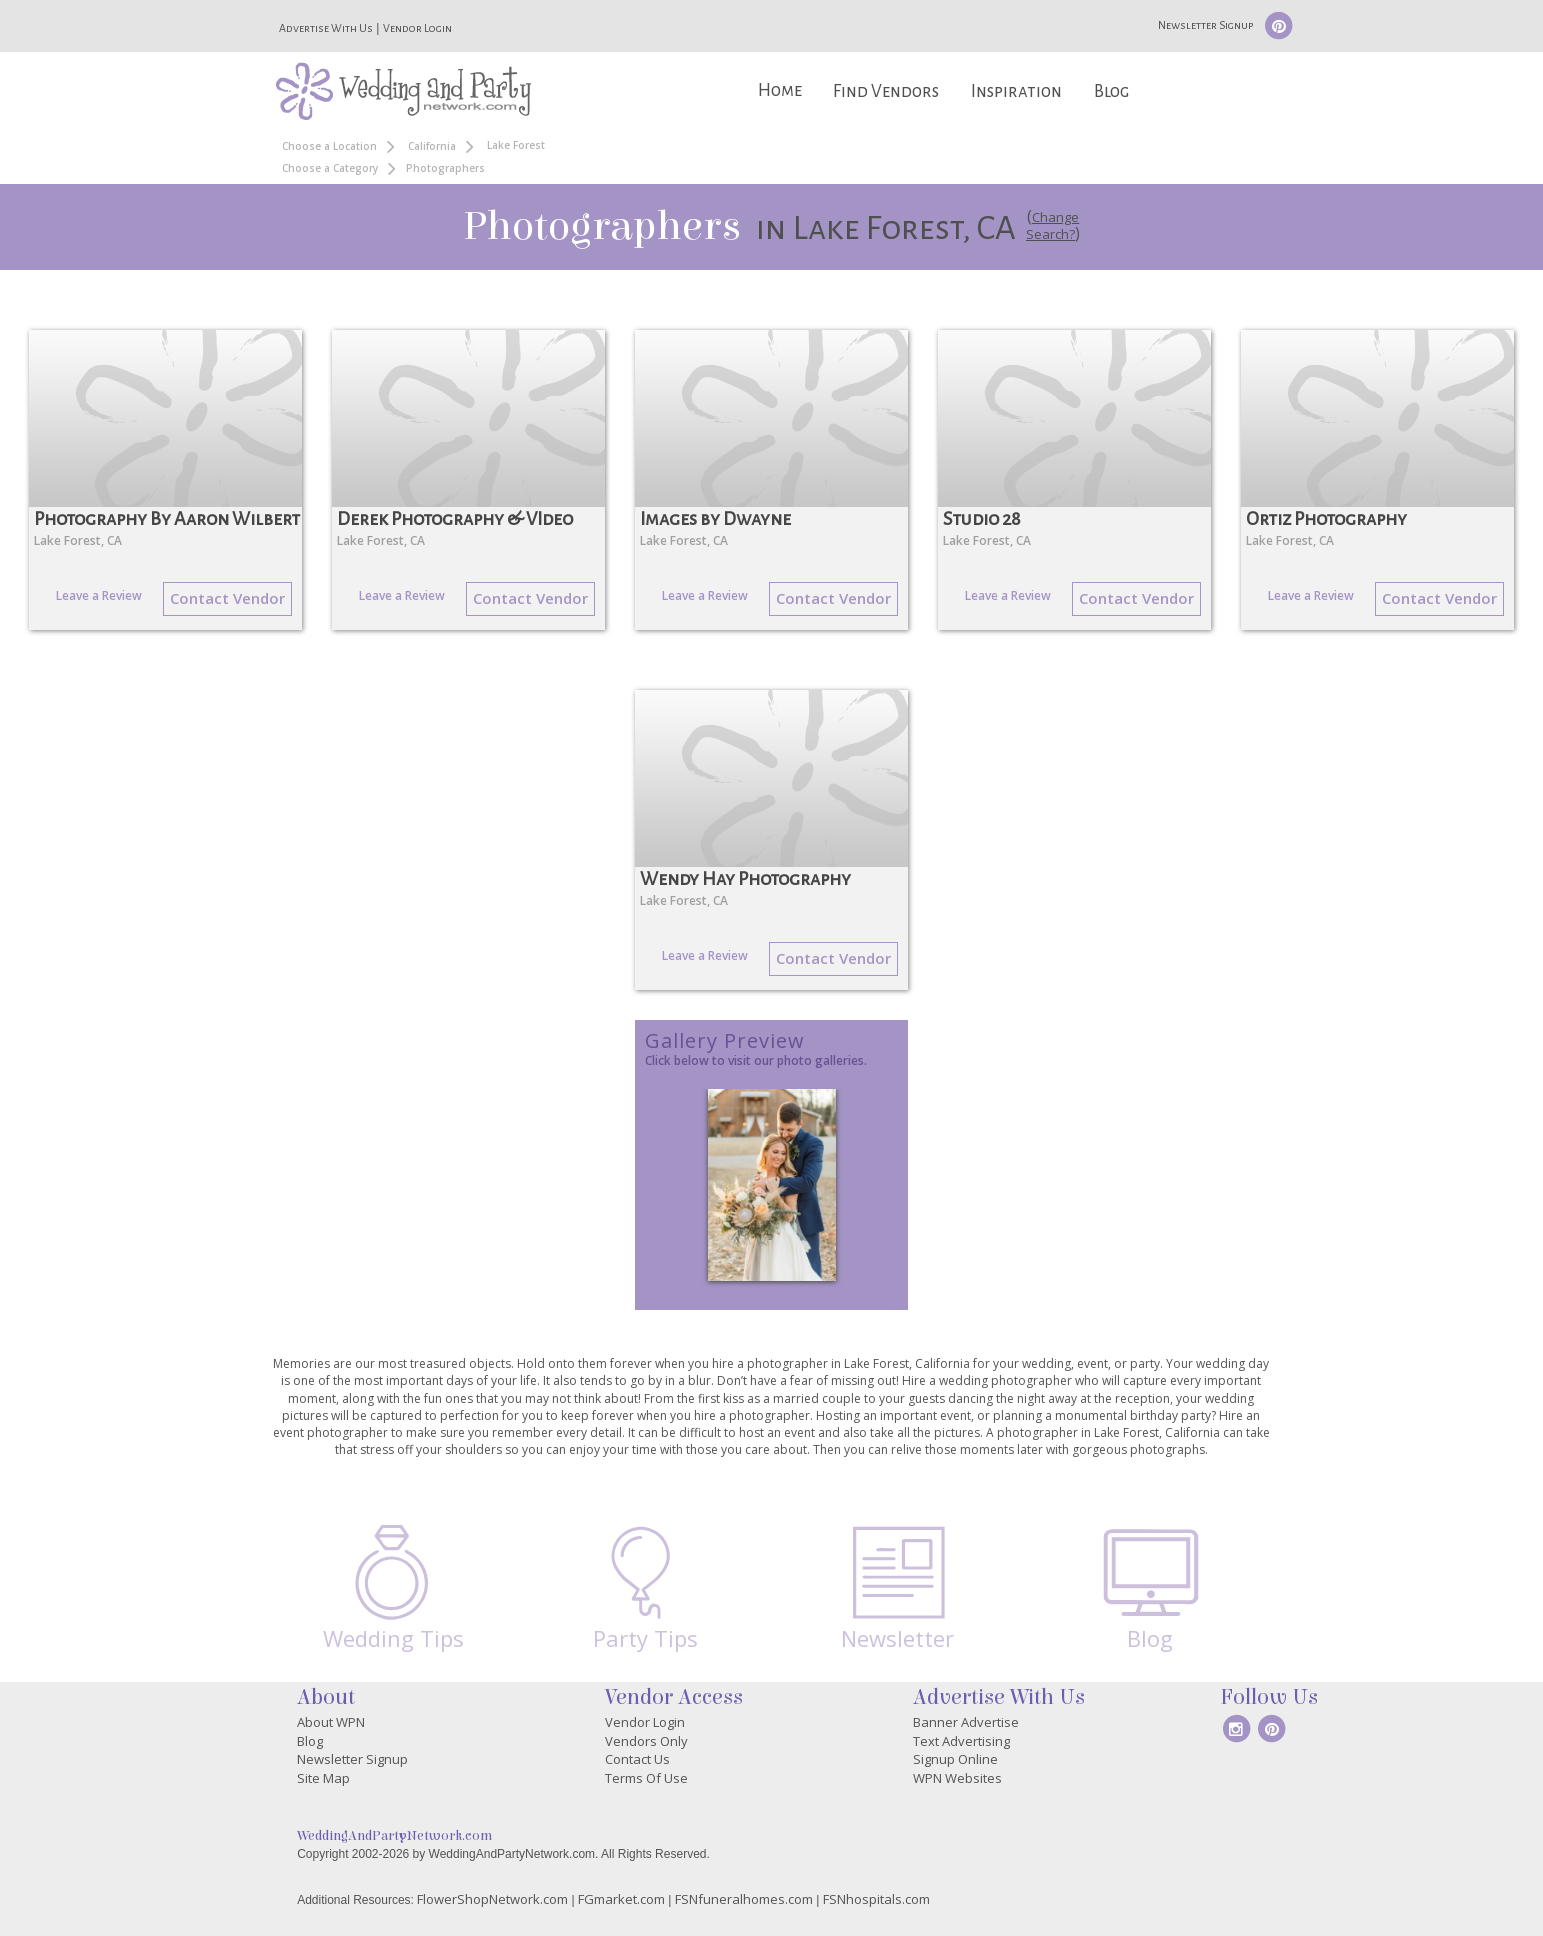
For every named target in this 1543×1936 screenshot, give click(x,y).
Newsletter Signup (1205, 25)
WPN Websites (957, 1778)
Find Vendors (886, 91)
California (432, 146)
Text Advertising (961, 1741)
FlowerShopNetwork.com (492, 1899)
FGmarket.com (621, 1899)
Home (780, 90)
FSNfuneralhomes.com (744, 1899)
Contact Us (637, 1759)
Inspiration (1016, 91)
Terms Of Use (646, 1778)
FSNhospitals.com (876, 1899)
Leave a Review (99, 595)
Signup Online (955, 1759)
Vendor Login (417, 28)
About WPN (331, 1722)
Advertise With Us (326, 28)
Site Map (323, 1778)
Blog (1111, 91)
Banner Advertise (966, 1722)
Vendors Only (646, 1741)
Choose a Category (330, 168)
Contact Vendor (227, 598)
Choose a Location (329, 146)
